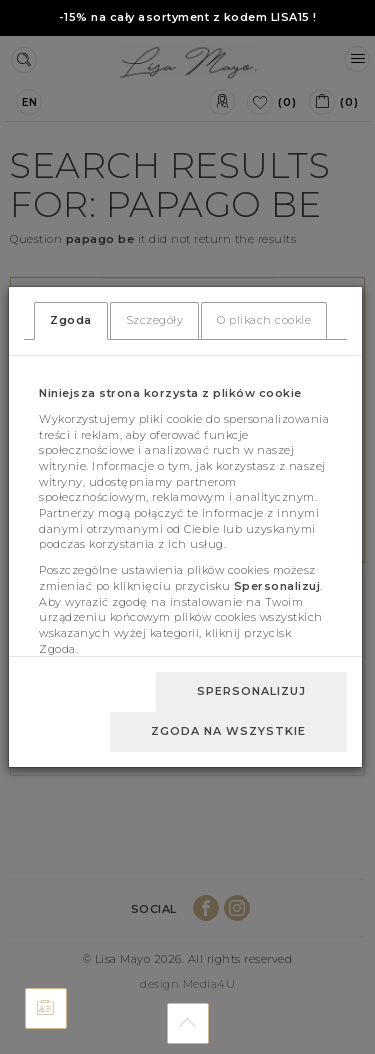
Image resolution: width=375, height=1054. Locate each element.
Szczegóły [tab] (155, 320)
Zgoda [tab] (71, 320)
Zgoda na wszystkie (228, 731)
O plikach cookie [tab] (264, 320)
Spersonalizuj (251, 691)
